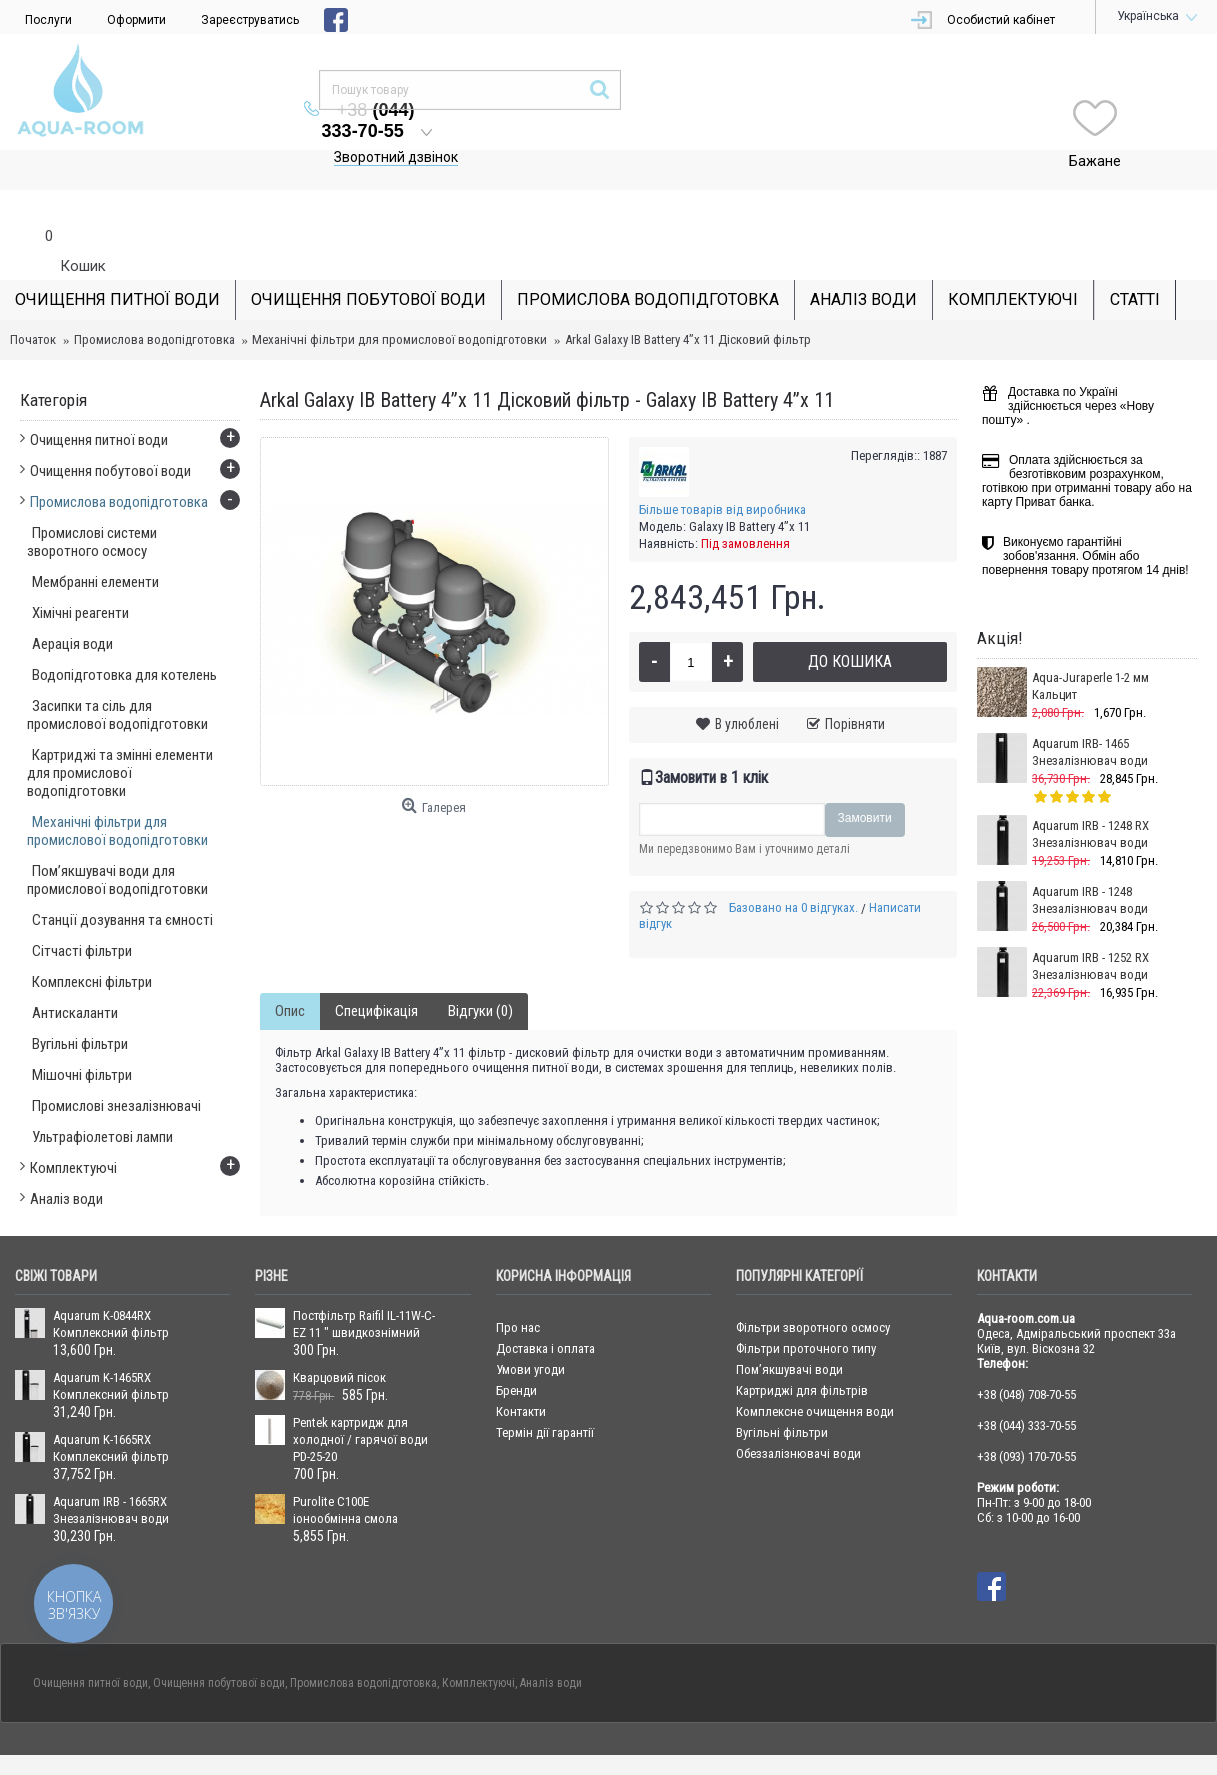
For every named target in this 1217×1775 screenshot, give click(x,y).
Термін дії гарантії (545, 1392)
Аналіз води (551, 1643)
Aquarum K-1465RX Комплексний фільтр (111, 1346)
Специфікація (376, 971)
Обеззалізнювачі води (798, 1413)
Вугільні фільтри (782, 1392)
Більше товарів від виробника (722, 469)
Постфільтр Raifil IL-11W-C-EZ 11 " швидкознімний (364, 1284)
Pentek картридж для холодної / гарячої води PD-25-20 (360, 1399)
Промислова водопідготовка (154, 299)
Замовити (865, 778)
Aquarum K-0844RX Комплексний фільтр (111, 1284)
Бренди (516, 1350)
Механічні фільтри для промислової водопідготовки (399, 299)
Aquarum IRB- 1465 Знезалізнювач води (1090, 712)
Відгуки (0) (480, 971)
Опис (290, 971)
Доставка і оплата (545, 1308)
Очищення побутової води (219, 1643)
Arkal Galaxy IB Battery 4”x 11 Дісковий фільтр (688, 299)
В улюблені (747, 684)
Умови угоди (530, 1329)
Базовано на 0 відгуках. (793, 867)
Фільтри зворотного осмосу (813, 1287)
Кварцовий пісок (339, 1337)
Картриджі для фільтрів (802, 1350)
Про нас (518, 1287)
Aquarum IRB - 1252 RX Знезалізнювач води (1090, 926)
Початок (33, 299)
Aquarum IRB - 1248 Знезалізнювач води (1090, 860)
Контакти (521, 1371)
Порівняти (855, 684)
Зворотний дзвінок (615, 117)
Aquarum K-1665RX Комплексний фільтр (111, 1408)
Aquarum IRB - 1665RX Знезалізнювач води (111, 1470)
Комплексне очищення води (815, 1371)
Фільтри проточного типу (806, 1308)
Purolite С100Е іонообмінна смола (345, 1470)
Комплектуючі (478, 1643)
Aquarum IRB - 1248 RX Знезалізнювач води (1090, 794)
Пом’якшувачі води (789, 1329)
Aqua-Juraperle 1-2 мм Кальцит (1090, 646)
